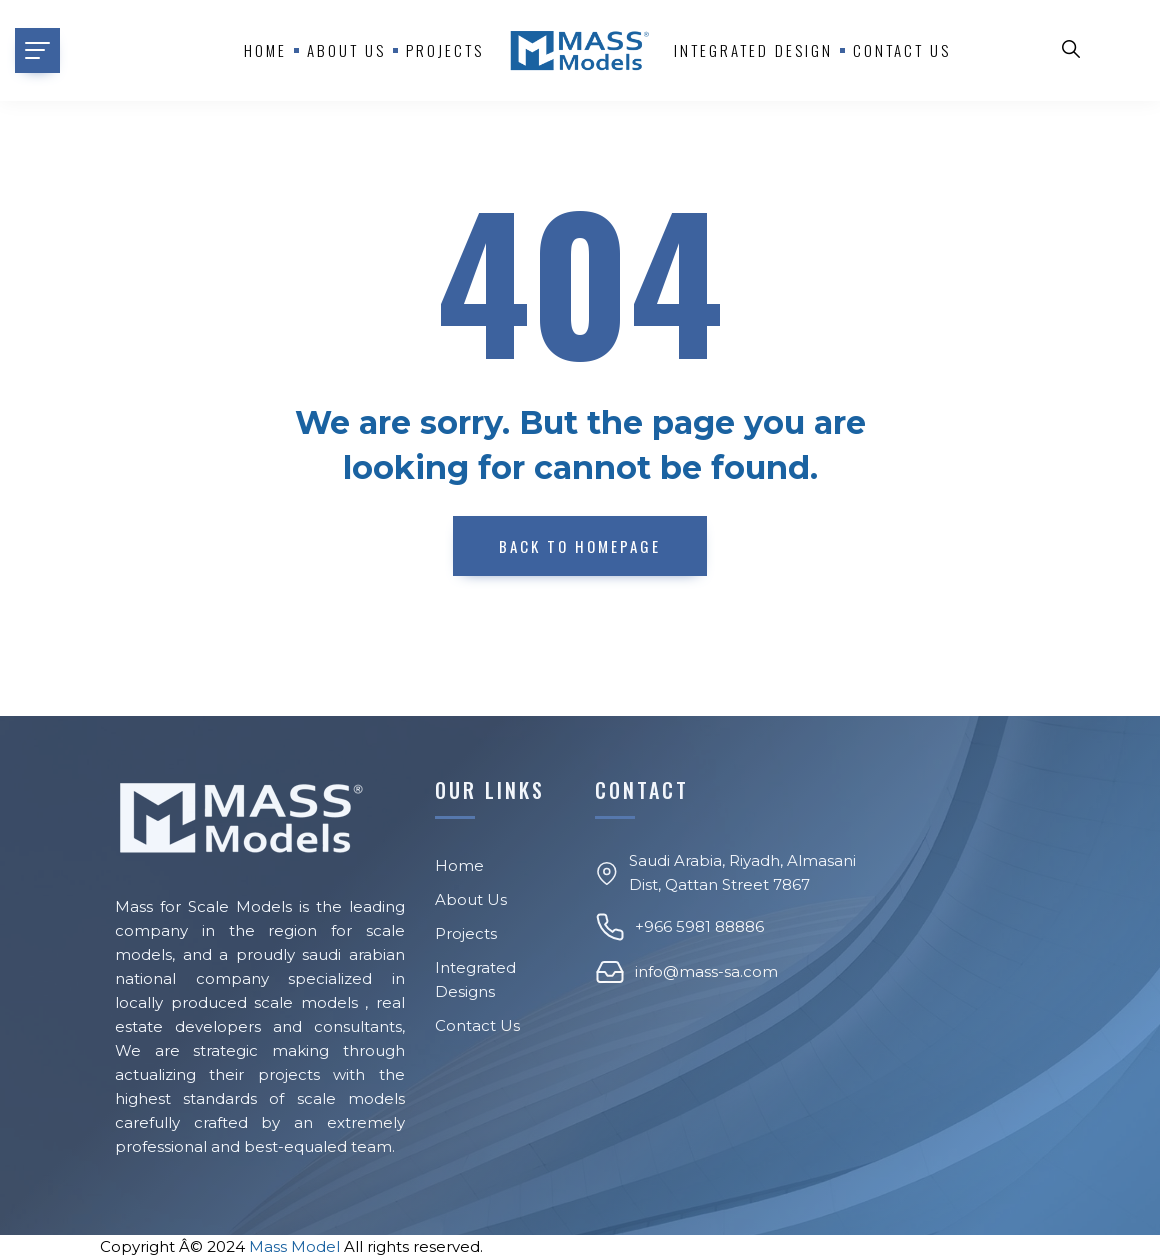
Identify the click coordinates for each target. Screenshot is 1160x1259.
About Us (471, 899)
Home (265, 50)
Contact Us (902, 50)
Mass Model (294, 1246)
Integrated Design (753, 50)
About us (346, 50)
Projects (445, 50)
